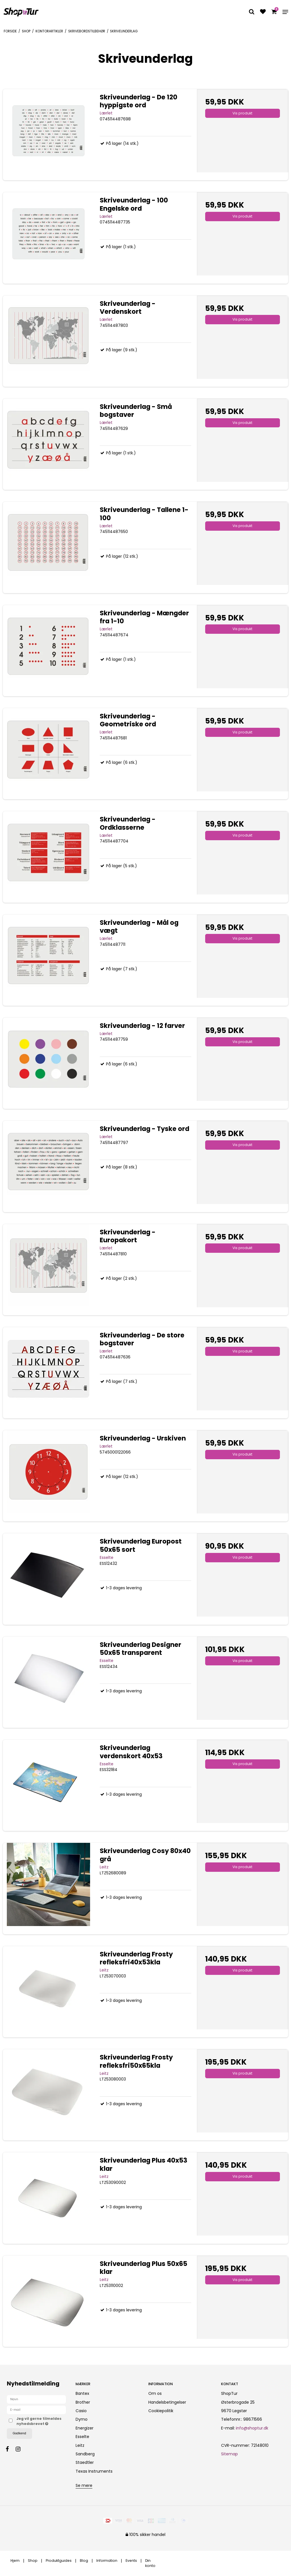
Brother (83, 2402)
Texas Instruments (94, 2471)
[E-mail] (36, 2409)
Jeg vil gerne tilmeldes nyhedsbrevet (41, 2421)
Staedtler (85, 2462)
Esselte (82, 2436)
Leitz (80, 2445)
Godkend (19, 2433)
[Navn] (36, 2399)
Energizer (84, 2428)
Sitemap (229, 2454)
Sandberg (85, 2454)
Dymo (82, 2419)
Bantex (82, 2393)
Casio (81, 2411)
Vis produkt (242, 113)
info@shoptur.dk (252, 2428)
